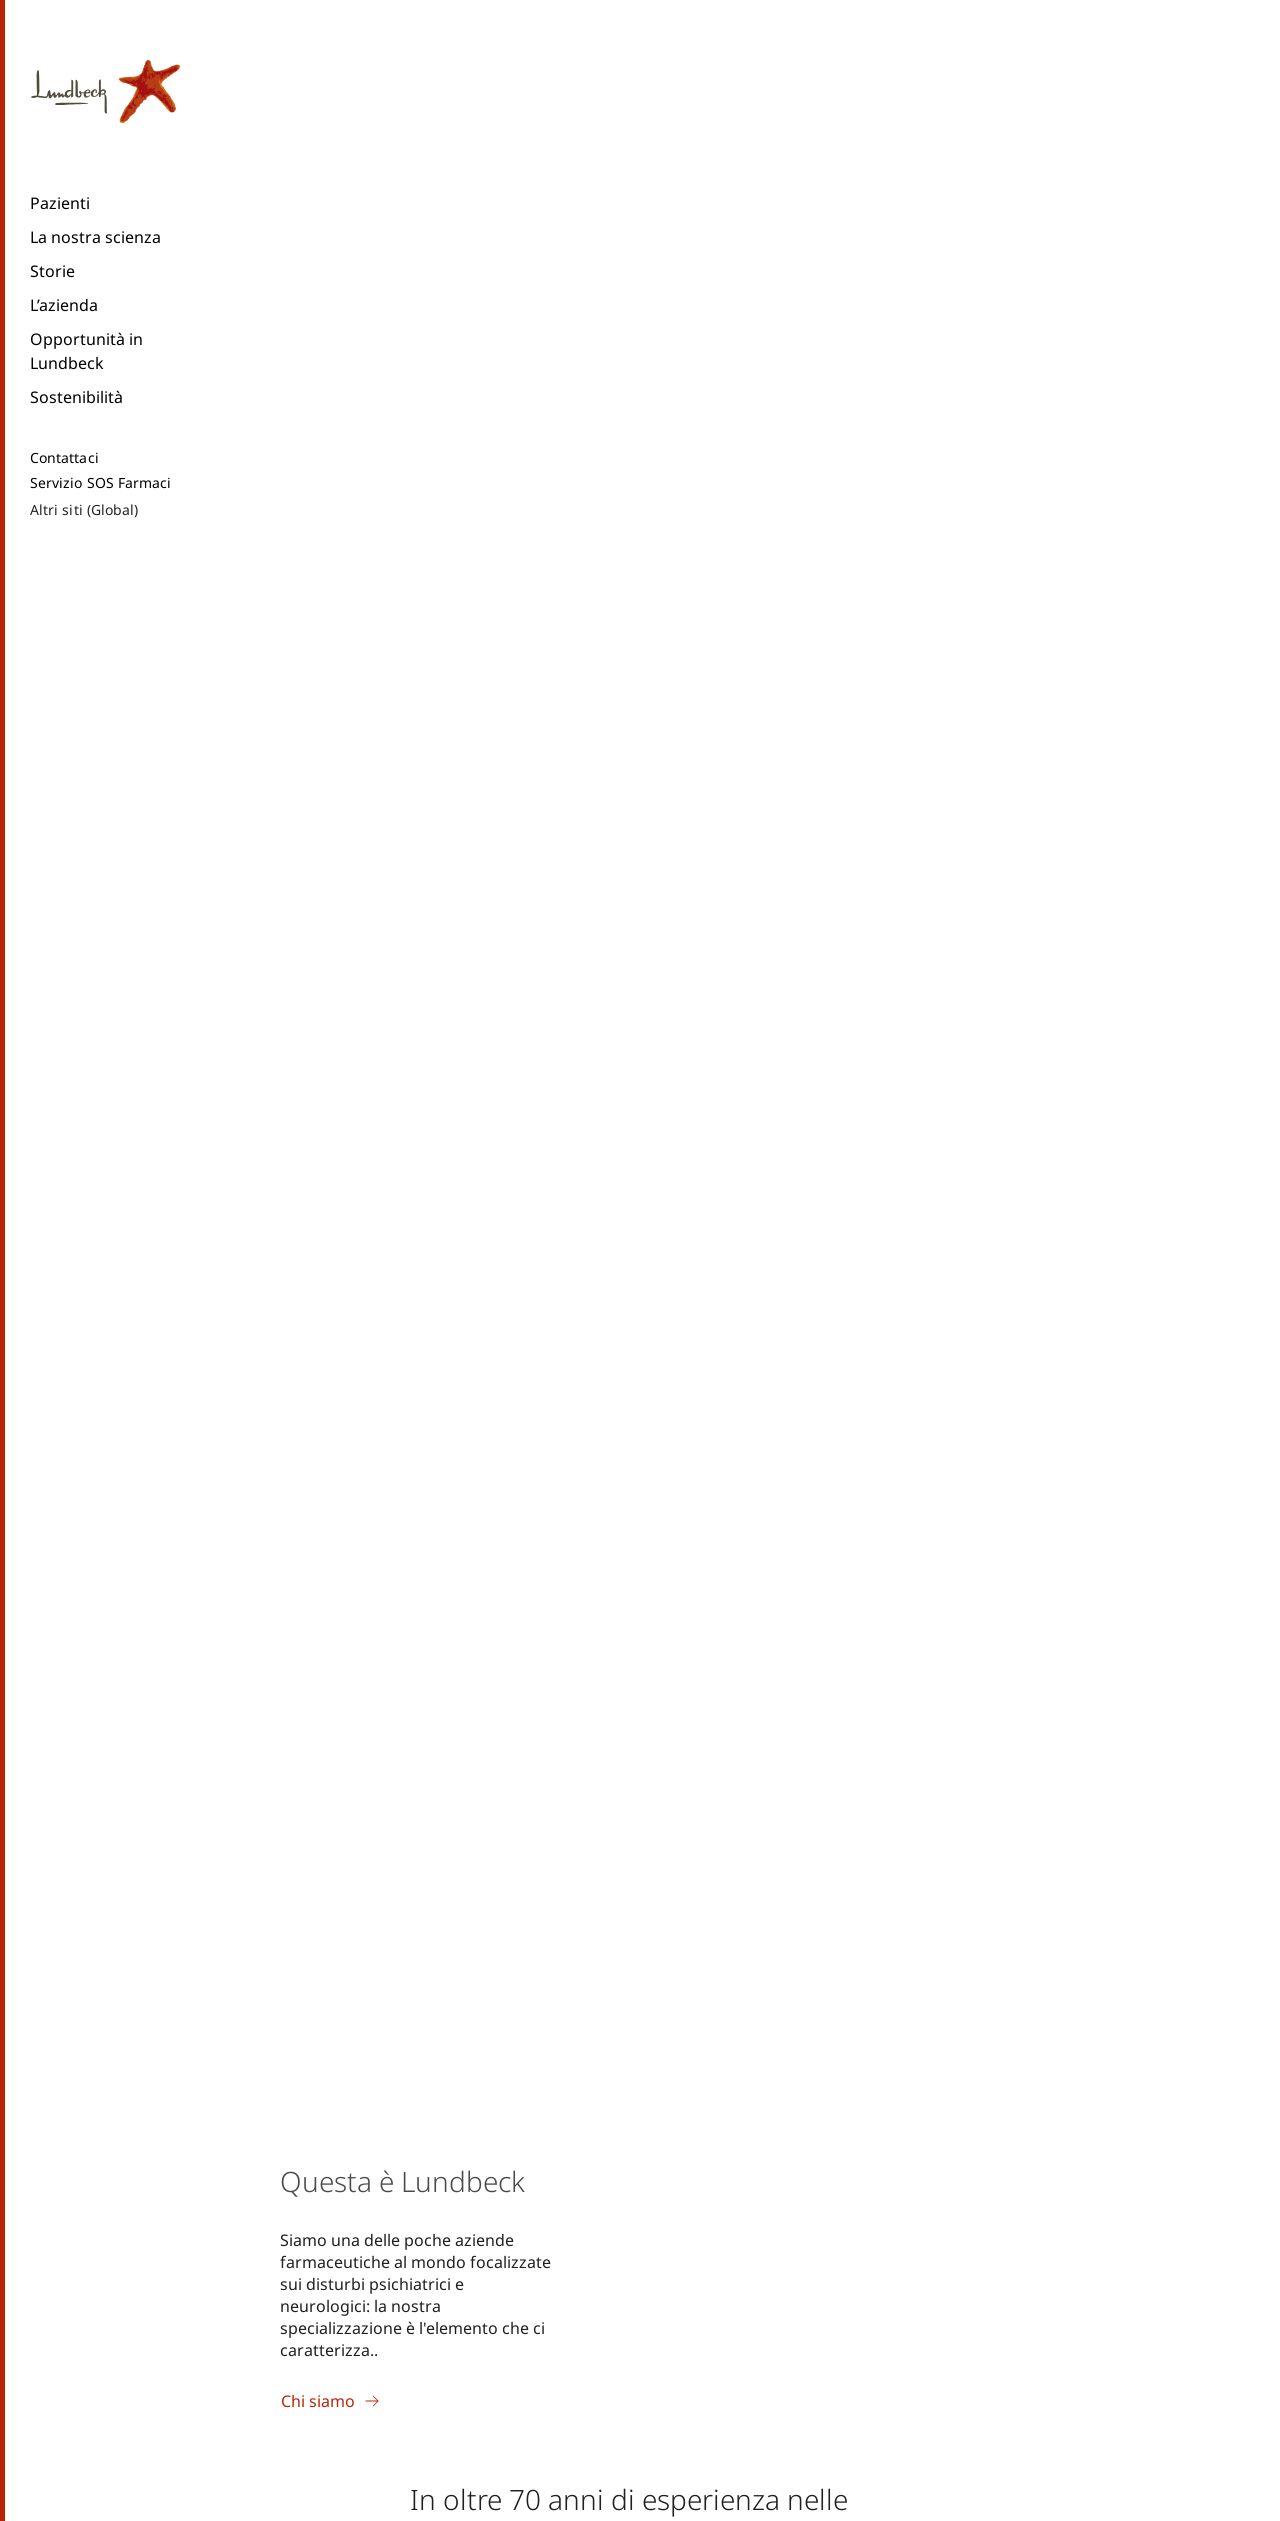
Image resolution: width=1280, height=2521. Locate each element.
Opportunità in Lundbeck (86, 351)
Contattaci (64, 458)
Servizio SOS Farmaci (100, 483)
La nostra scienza (95, 237)
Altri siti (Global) (84, 509)
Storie (52, 271)
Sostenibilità (76, 397)
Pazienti (60, 203)
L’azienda (64, 305)
